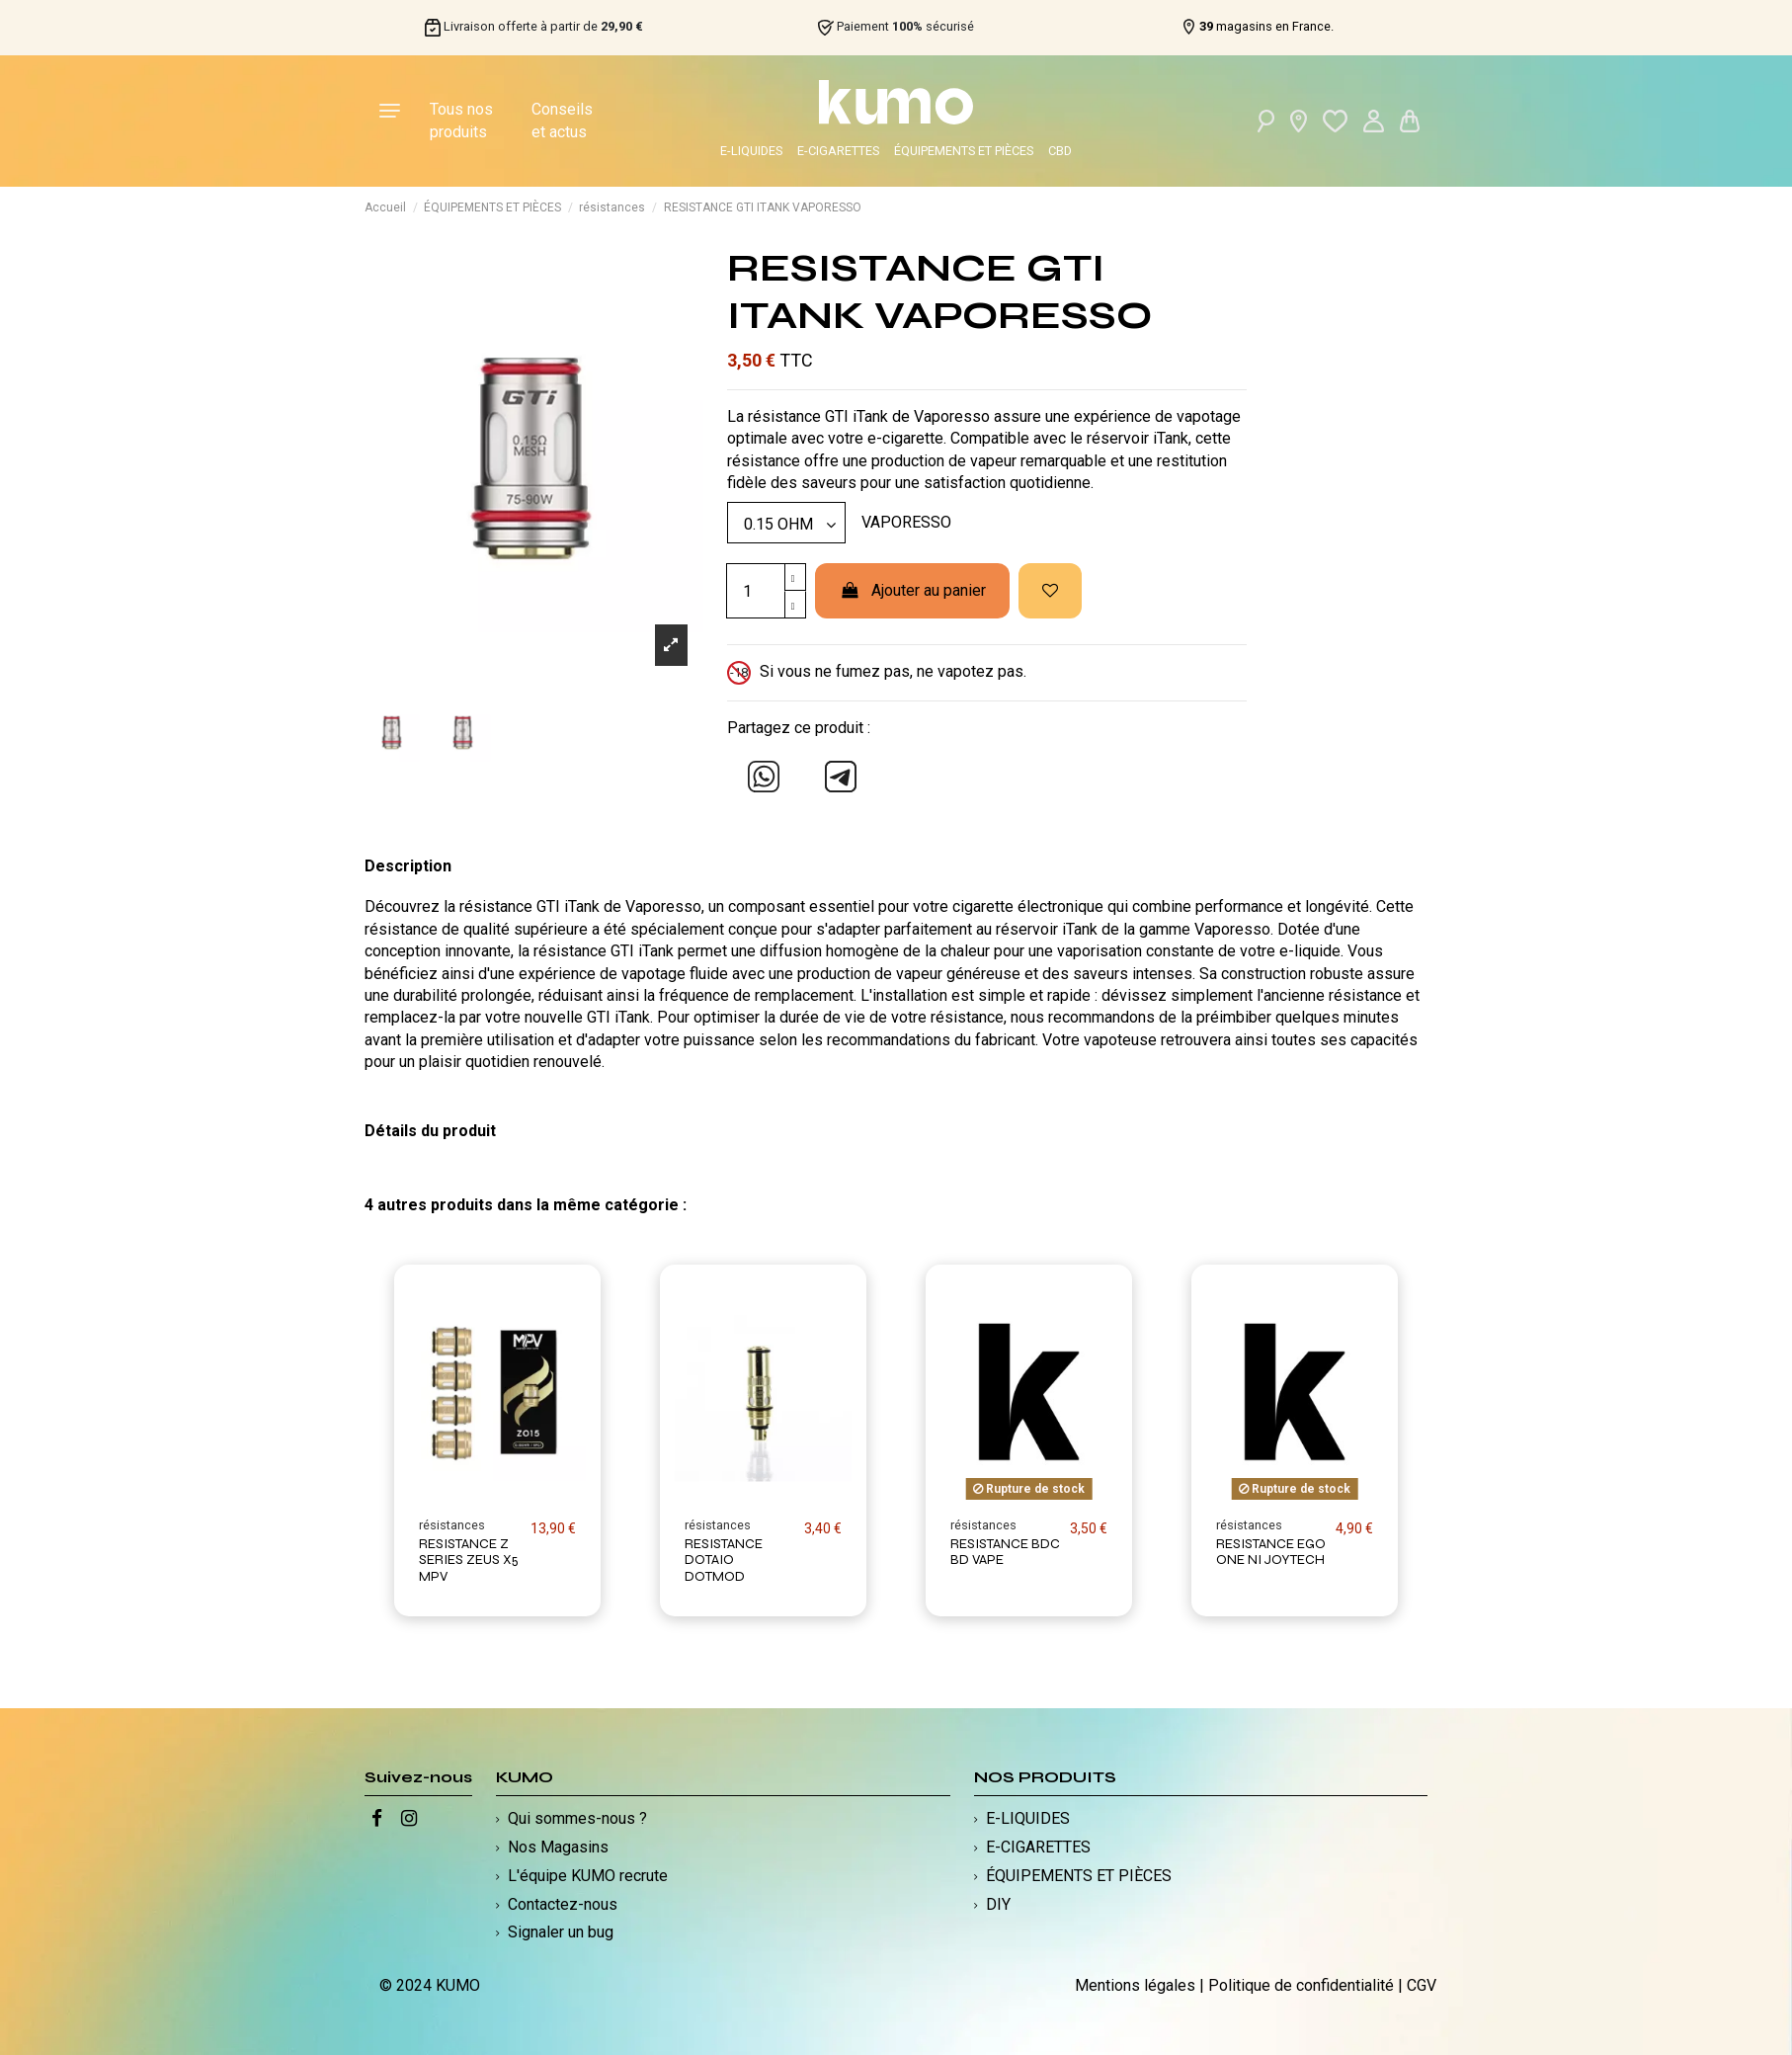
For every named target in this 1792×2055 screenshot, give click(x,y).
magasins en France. (1266, 27)
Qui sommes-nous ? (577, 1818)
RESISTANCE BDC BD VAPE (1005, 1552)
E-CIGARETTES (838, 150)
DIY (998, 1904)
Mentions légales (1135, 1985)
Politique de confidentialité (1301, 1985)
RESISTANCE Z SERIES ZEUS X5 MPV (469, 1560)
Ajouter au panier (912, 590)
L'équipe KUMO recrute (588, 1875)
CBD (1060, 150)
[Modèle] (786, 522)
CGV (1421, 1985)
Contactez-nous (562, 1904)
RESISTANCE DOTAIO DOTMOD (724, 1560)
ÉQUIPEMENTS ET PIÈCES (963, 150)
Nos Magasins (558, 1847)
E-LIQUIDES (751, 150)
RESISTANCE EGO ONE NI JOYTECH (1271, 1552)
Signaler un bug (560, 1932)
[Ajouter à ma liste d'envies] (1050, 590)
